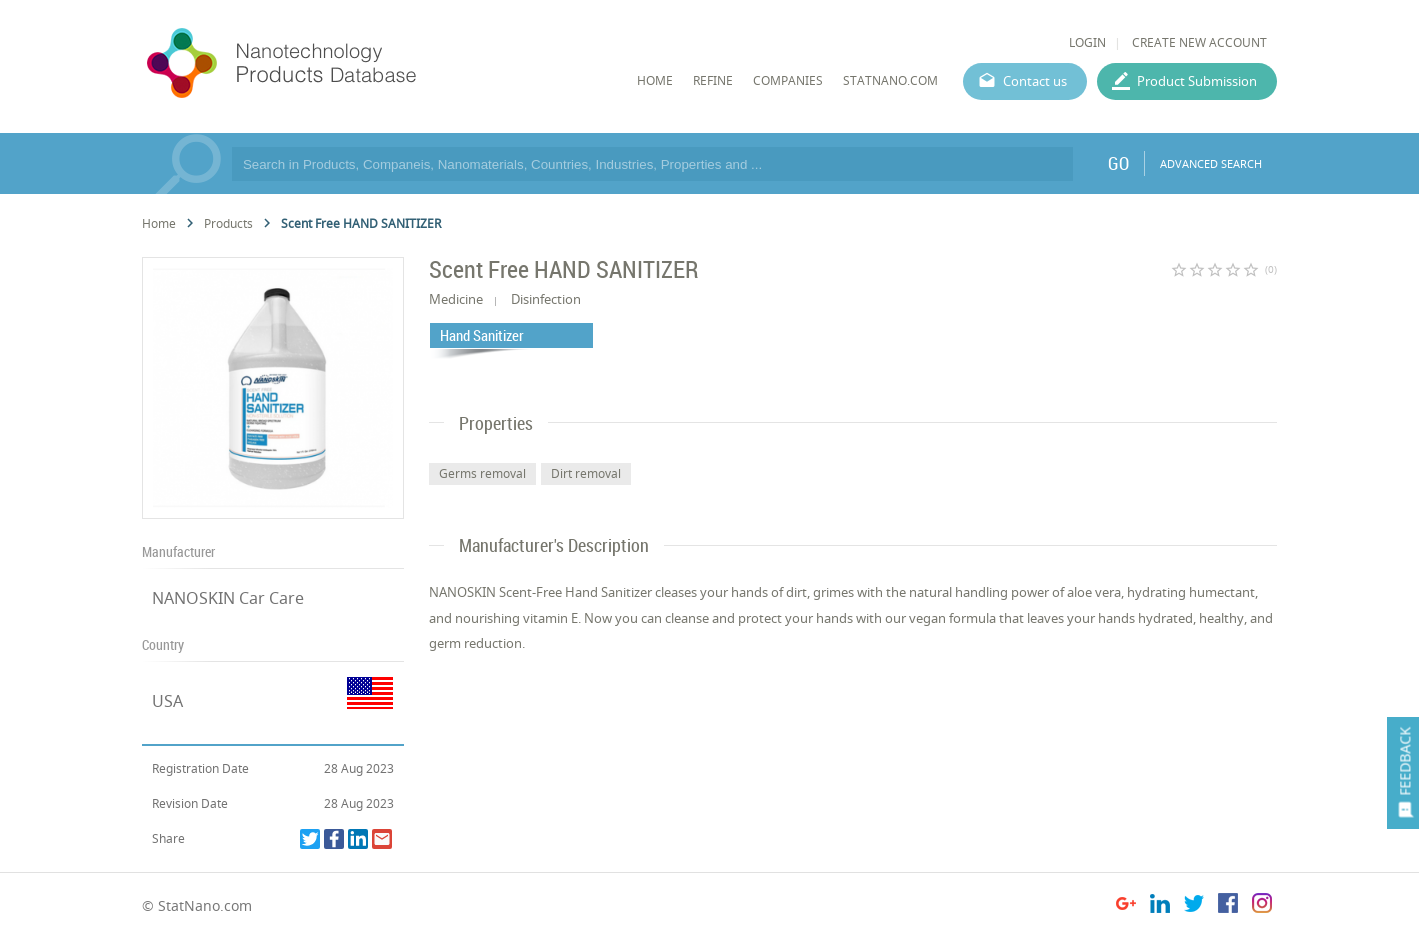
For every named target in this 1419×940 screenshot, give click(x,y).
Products (228, 223)
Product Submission (1197, 81)
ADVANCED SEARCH (1211, 163)
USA (167, 701)
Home (159, 223)
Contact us (1035, 81)
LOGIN (1087, 42)
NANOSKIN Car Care (228, 598)
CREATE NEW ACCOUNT (1199, 42)
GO (1118, 163)
